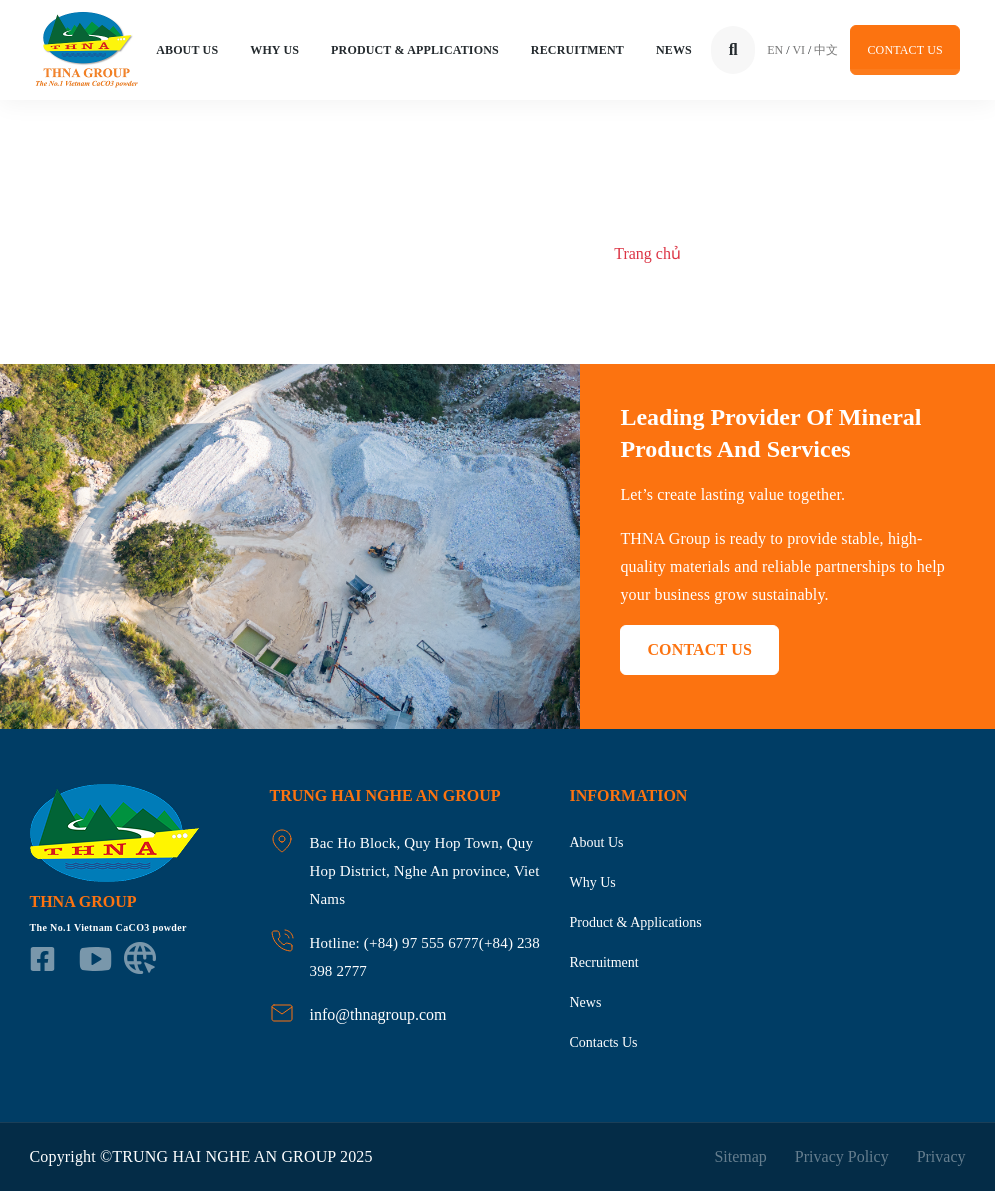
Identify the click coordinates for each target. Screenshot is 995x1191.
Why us (274, 50)
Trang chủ (647, 253)
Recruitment (577, 50)
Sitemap (740, 1156)
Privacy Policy (842, 1156)
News (674, 50)
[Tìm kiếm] (733, 50)
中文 (826, 50)
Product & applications (415, 50)
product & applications (636, 922)
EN (775, 50)
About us (597, 842)
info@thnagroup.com (378, 1014)
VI (798, 50)
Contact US (904, 50)
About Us (187, 50)
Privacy (941, 1156)
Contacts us (604, 1042)
